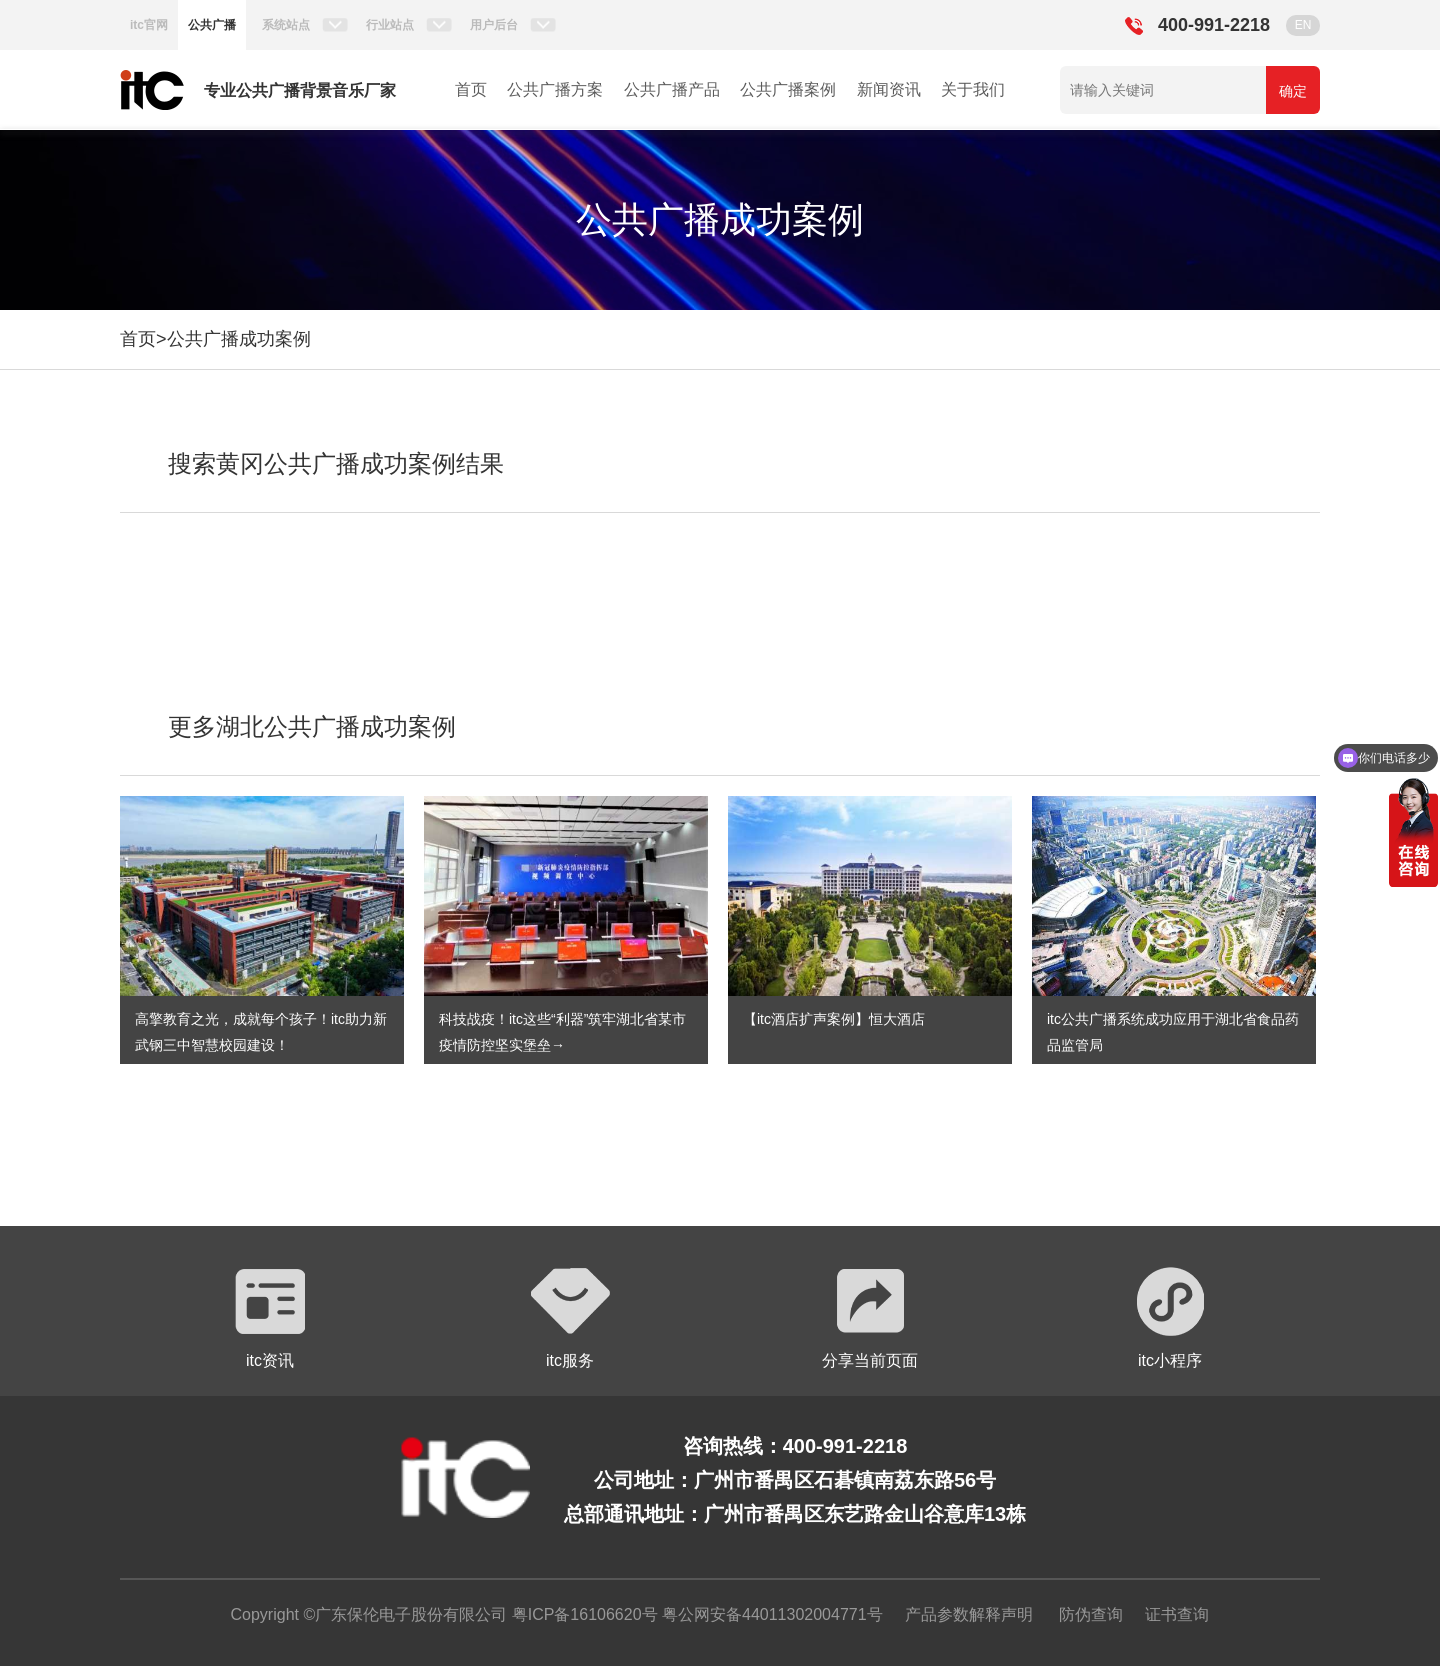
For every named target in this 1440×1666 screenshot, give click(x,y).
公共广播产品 (672, 89)
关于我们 (973, 89)
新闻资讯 (889, 89)
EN (1303, 25)
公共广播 (212, 25)
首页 (471, 89)
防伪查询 (1091, 1614)
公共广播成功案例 (239, 339)
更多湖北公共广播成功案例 (312, 726)
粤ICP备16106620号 (582, 1614)
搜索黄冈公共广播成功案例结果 (336, 463)
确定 (1293, 91)
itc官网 (149, 25)
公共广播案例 (788, 89)
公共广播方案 (555, 89)
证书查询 (1177, 1614)
